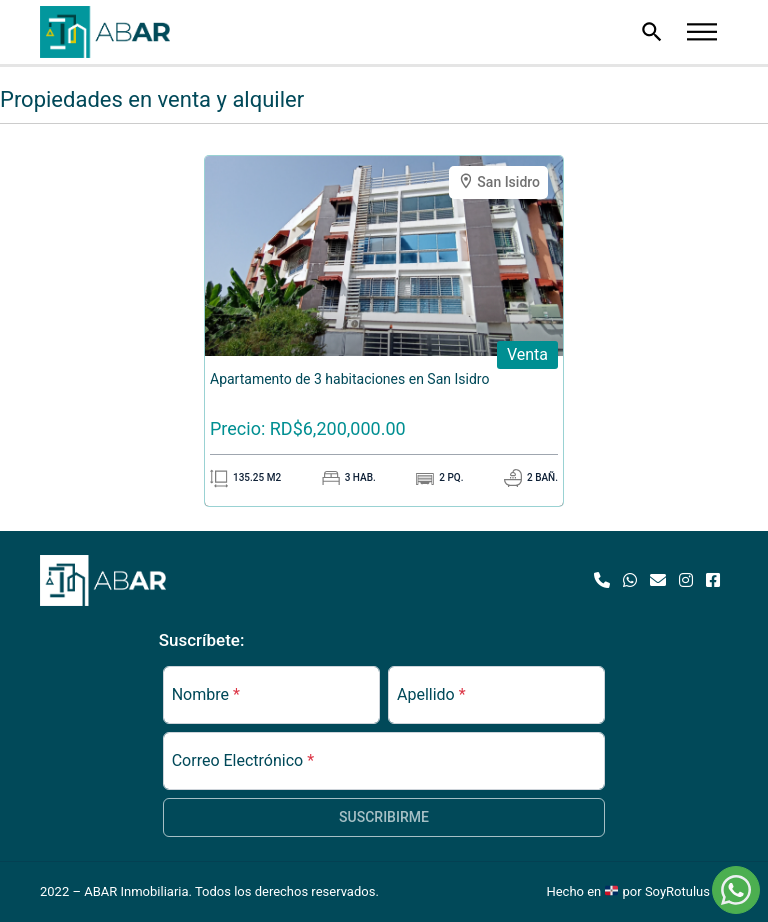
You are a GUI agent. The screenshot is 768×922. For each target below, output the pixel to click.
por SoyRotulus (675, 891)
